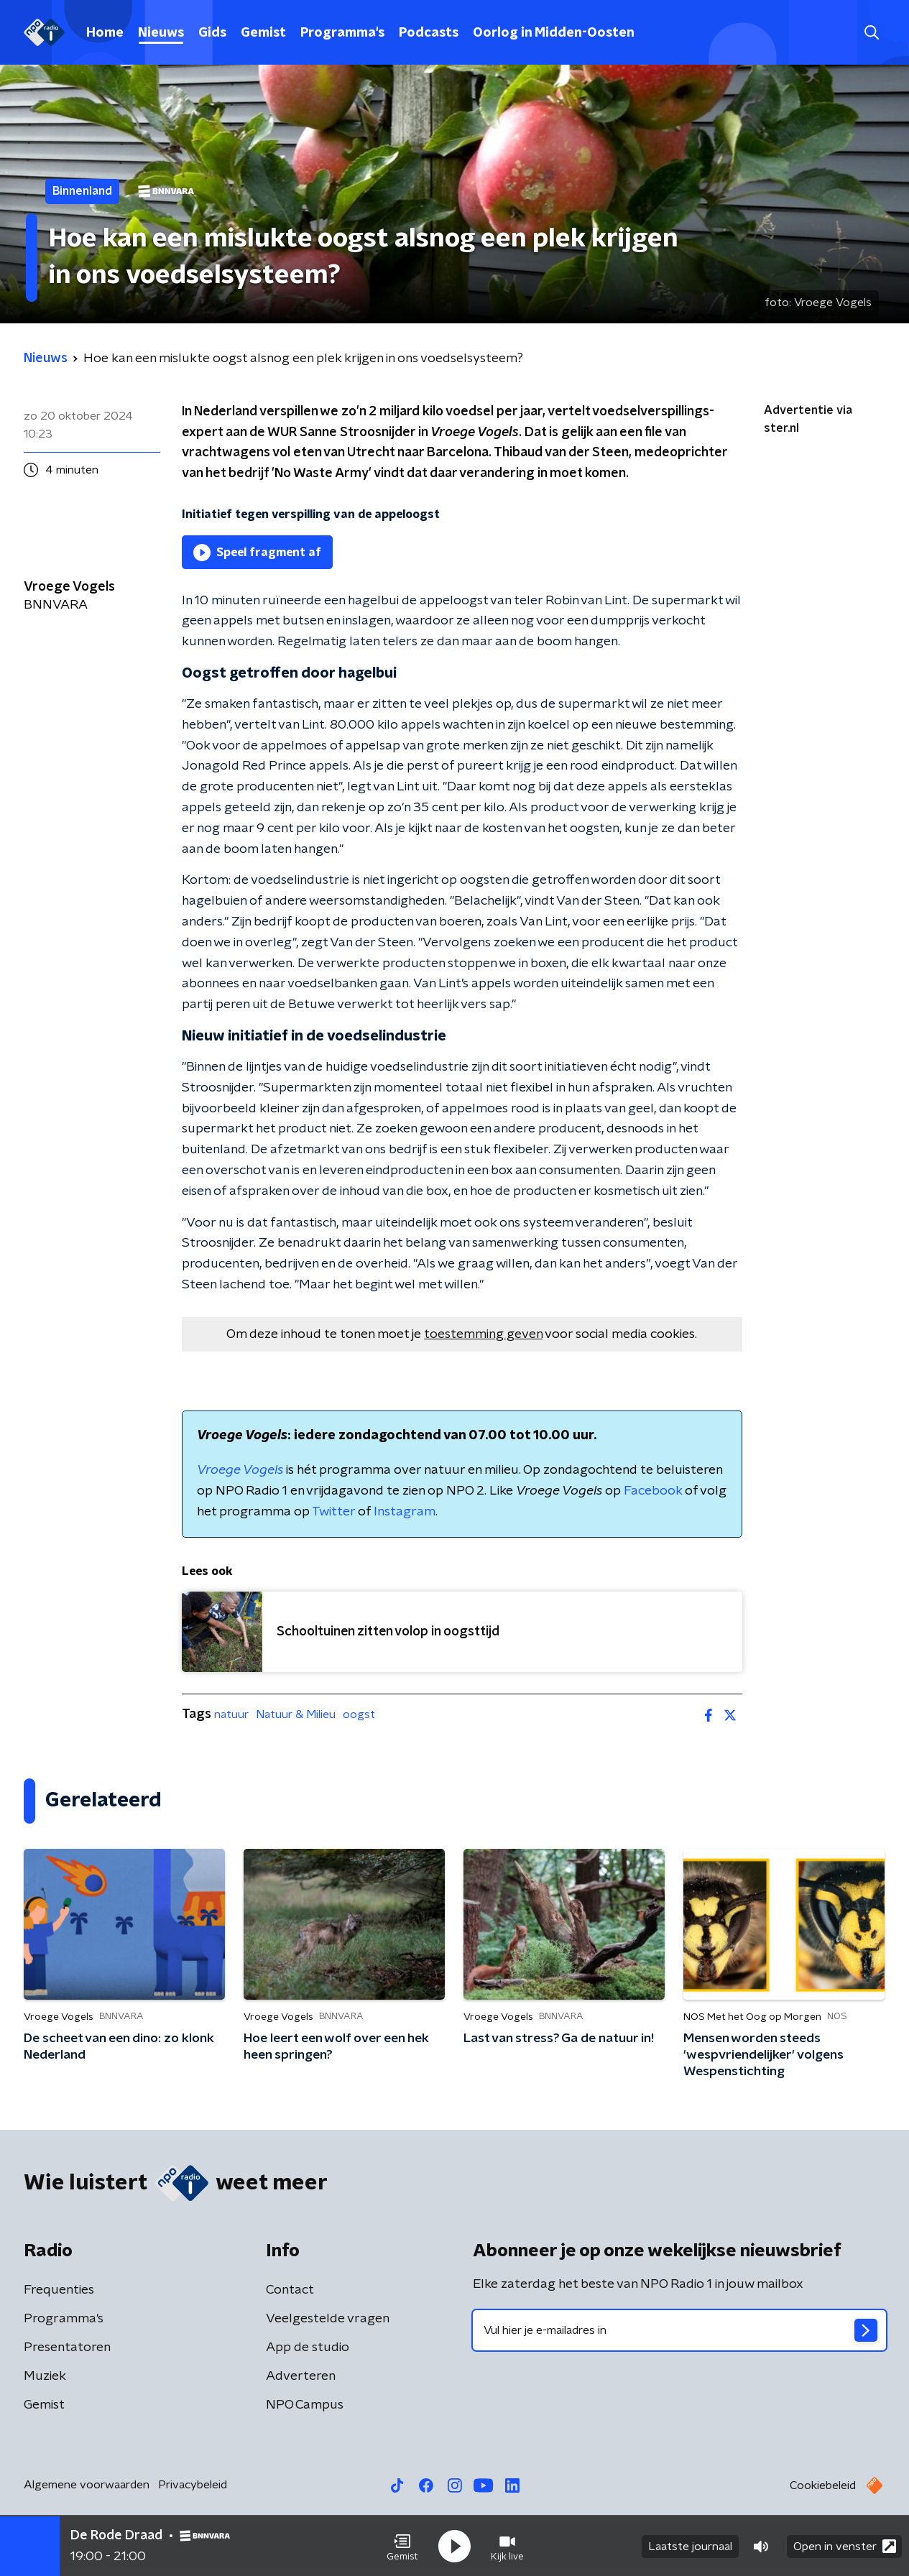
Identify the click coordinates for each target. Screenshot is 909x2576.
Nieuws (161, 33)
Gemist (263, 33)
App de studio (307, 2347)
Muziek (45, 2376)
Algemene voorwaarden (86, 2484)
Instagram (404, 1511)
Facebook (653, 1491)
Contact (290, 2290)
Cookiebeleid (823, 2485)
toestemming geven (483, 1334)
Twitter (333, 1511)
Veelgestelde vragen (327, 2318)
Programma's (342, 33)
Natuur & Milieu (296, 1714)
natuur (231, 1714)
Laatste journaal (690, 2546)
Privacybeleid (192, 2484)
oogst (359, 1714)
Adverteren (301, 2376)
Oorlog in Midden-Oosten (554, 33)
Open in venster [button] (844, 2545)
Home (105, 33)
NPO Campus (304, 2405)
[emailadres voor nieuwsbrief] (679, 2330)
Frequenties (59, 2290)
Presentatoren (67, 2347)
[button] (402, 2546)
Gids (212, 33)
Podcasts (428, 33)
